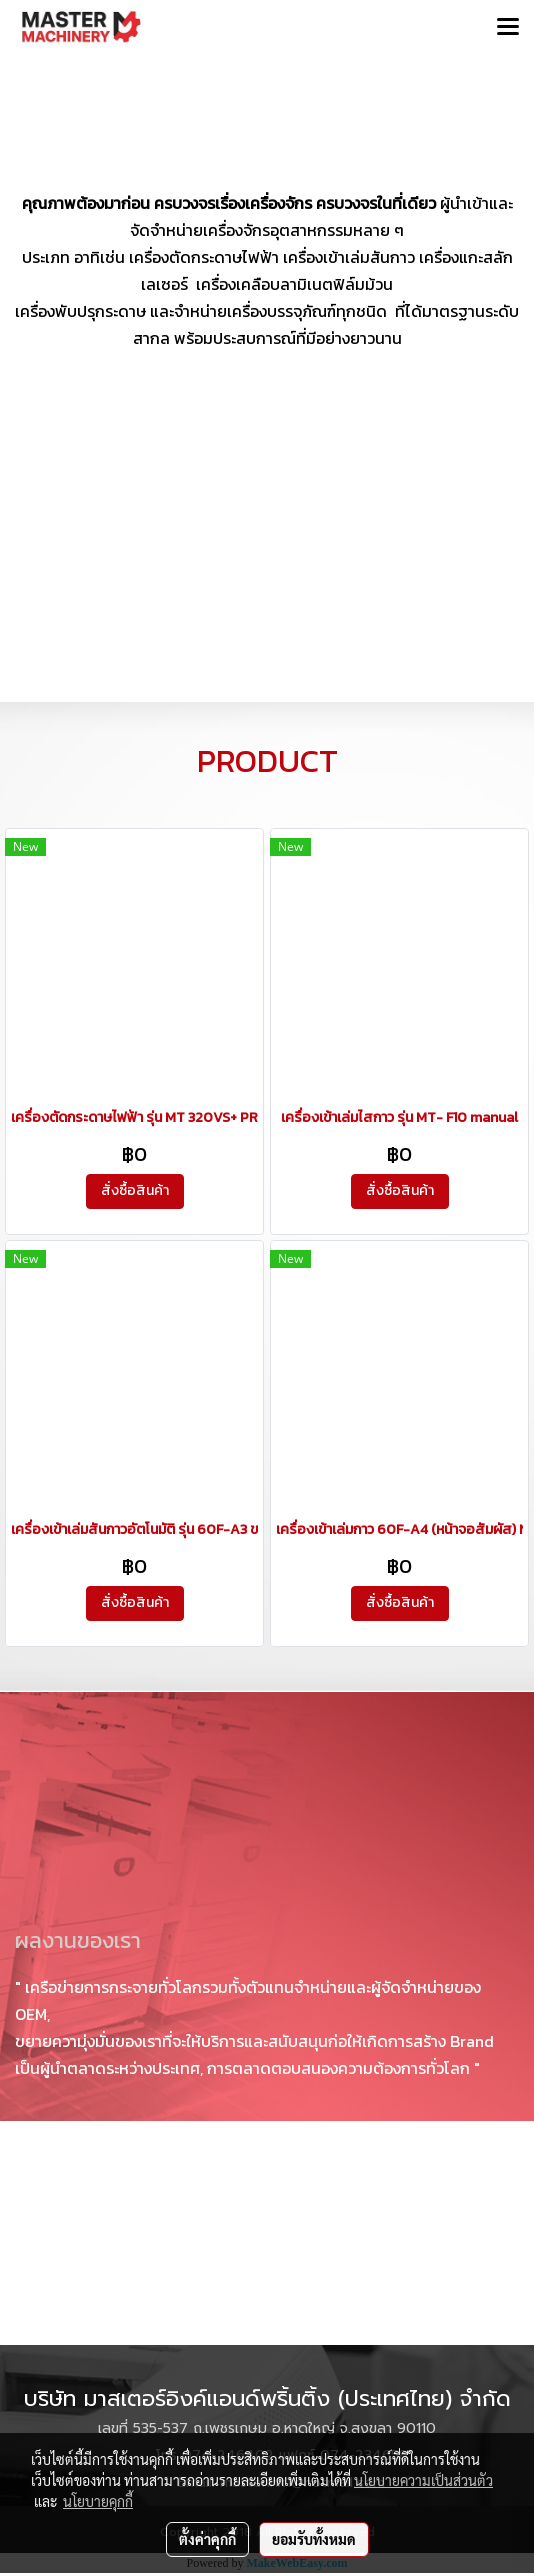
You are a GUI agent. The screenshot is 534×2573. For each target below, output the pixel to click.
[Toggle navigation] (508, 28)
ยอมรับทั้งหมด (314, 2539)
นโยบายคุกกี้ (98, 2501)
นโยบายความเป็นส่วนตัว (423, 2480)
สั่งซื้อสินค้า (135, 1190)
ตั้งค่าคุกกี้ (207, 2539)
